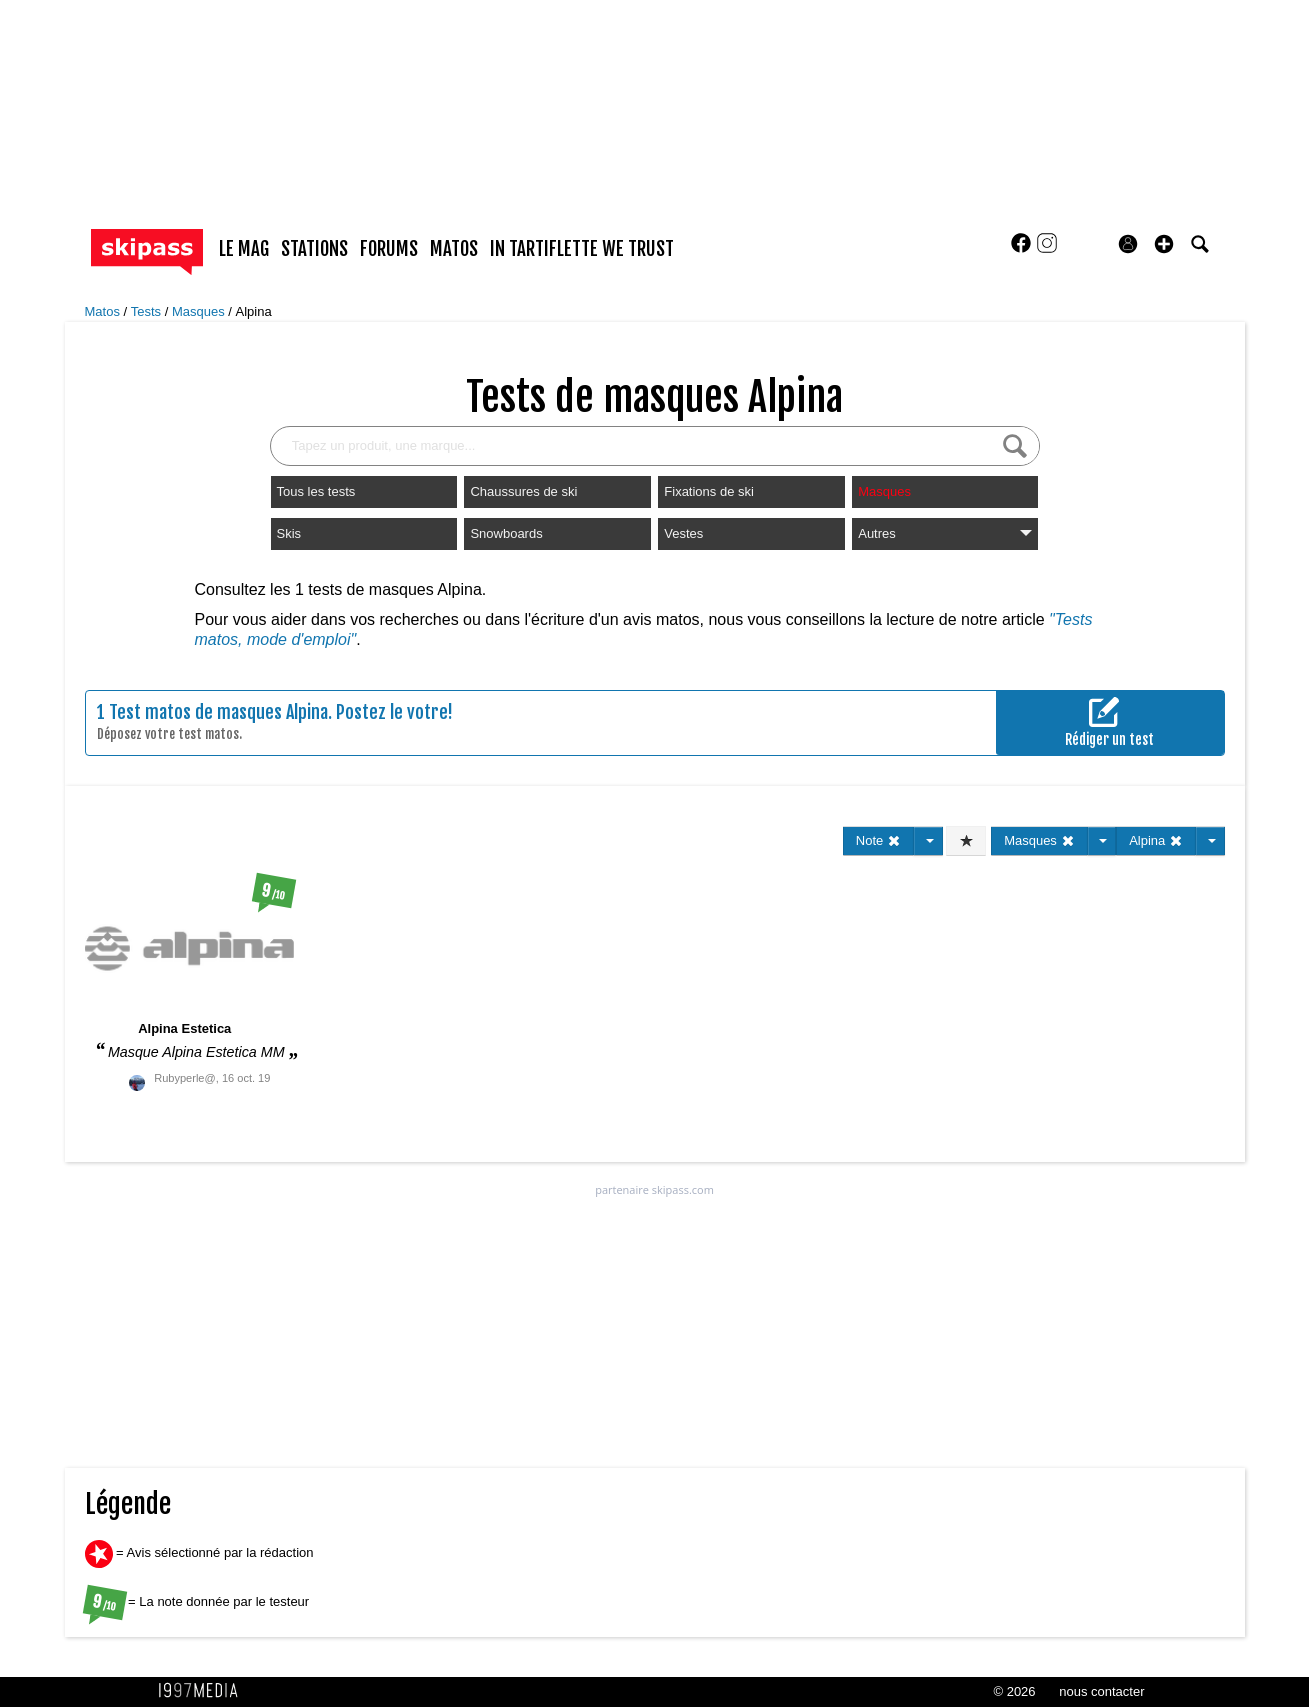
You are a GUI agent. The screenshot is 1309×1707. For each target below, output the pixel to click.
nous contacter (1101, 1691)
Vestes (683, 533)
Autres (945, 533)
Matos (104, 311)
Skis (289, 533)
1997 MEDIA (204, 1691)
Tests (148, 311)
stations (314, 249)
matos (454, 249)
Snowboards (506, 533)
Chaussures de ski (523, 491)
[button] (1164, 244)
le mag (244, 249)
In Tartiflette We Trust (582, 249)
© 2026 (1014, 1691)
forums (389, 249)
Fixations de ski (709, 491)
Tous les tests (316, 491)
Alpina (254, 311)
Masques (200, 311)
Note (878, 840)
